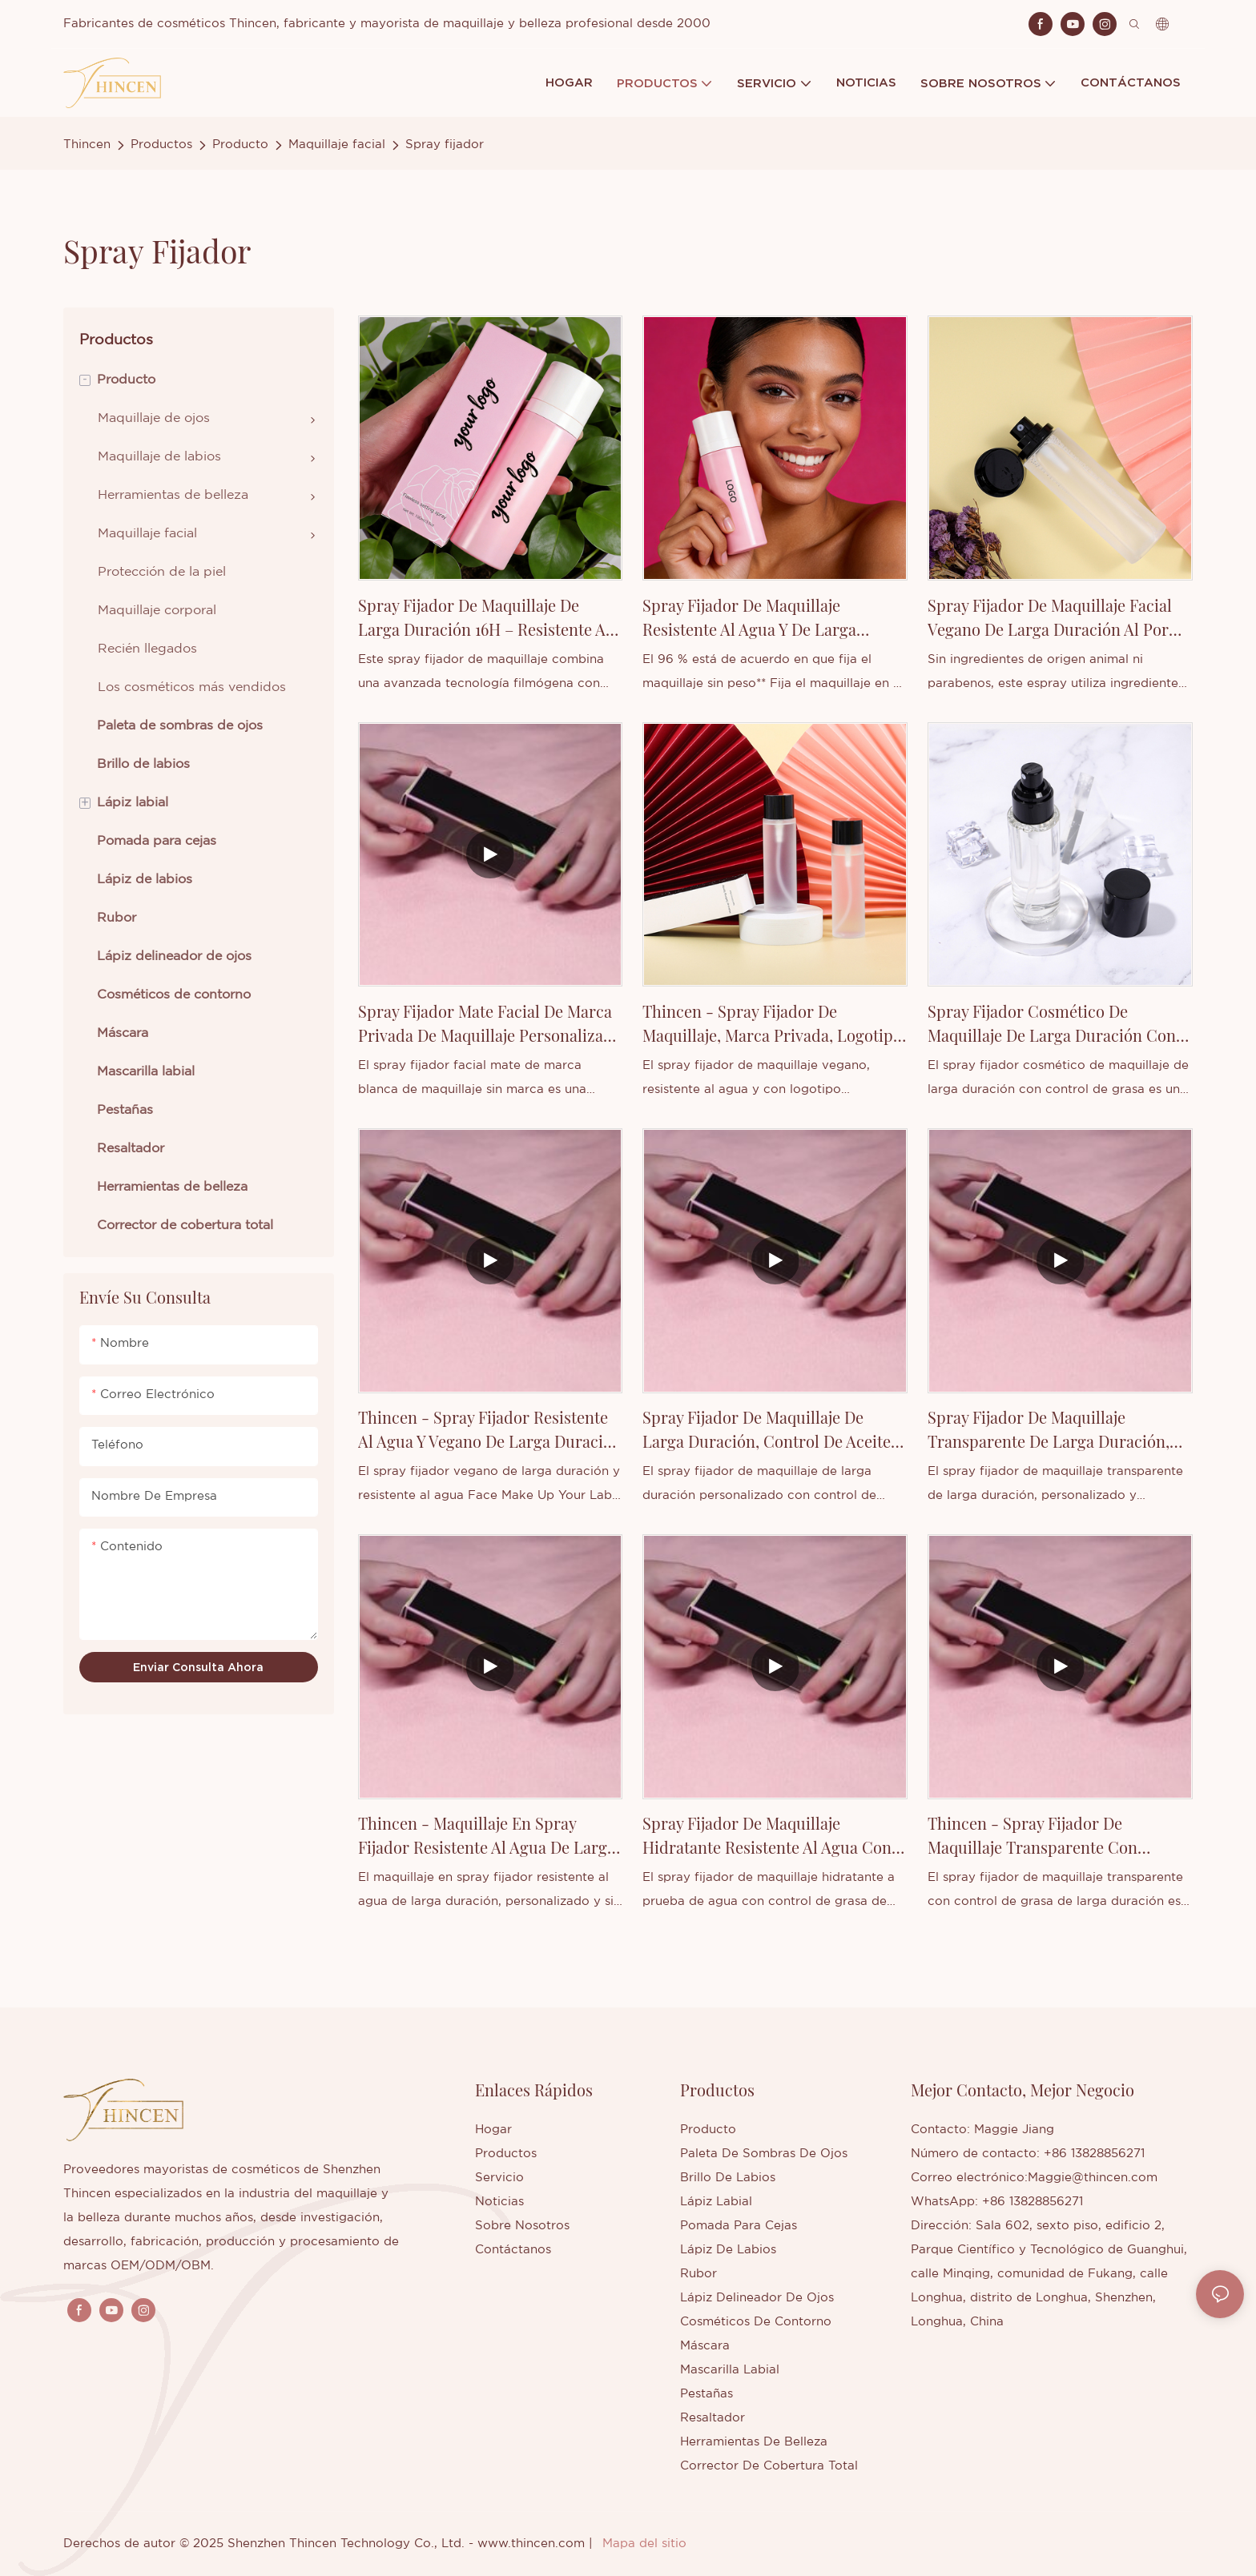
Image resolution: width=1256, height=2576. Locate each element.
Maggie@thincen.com (1092, 2177)
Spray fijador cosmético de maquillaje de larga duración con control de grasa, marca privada (1052, 1023)
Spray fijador (444, 144)
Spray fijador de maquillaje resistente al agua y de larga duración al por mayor (749, 617)
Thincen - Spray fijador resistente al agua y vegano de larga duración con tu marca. (490, 1429)
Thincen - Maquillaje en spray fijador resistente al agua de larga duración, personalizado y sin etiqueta (486, 1835)
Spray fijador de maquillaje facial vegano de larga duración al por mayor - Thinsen (1050, 617)
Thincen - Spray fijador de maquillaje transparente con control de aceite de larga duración (1032, 1835)
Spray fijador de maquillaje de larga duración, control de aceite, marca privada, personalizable (768, 1429)
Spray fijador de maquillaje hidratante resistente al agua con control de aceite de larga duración (767, 1835)
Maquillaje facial (336, 144)
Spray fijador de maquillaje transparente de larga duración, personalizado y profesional (1048, 1429)
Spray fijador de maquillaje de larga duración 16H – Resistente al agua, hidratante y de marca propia (488, 617)
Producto (240, 144)
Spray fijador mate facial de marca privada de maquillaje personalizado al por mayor (490, 1023)
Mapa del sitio (644, 2543)
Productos (161, 144)
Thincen (87, 144)
